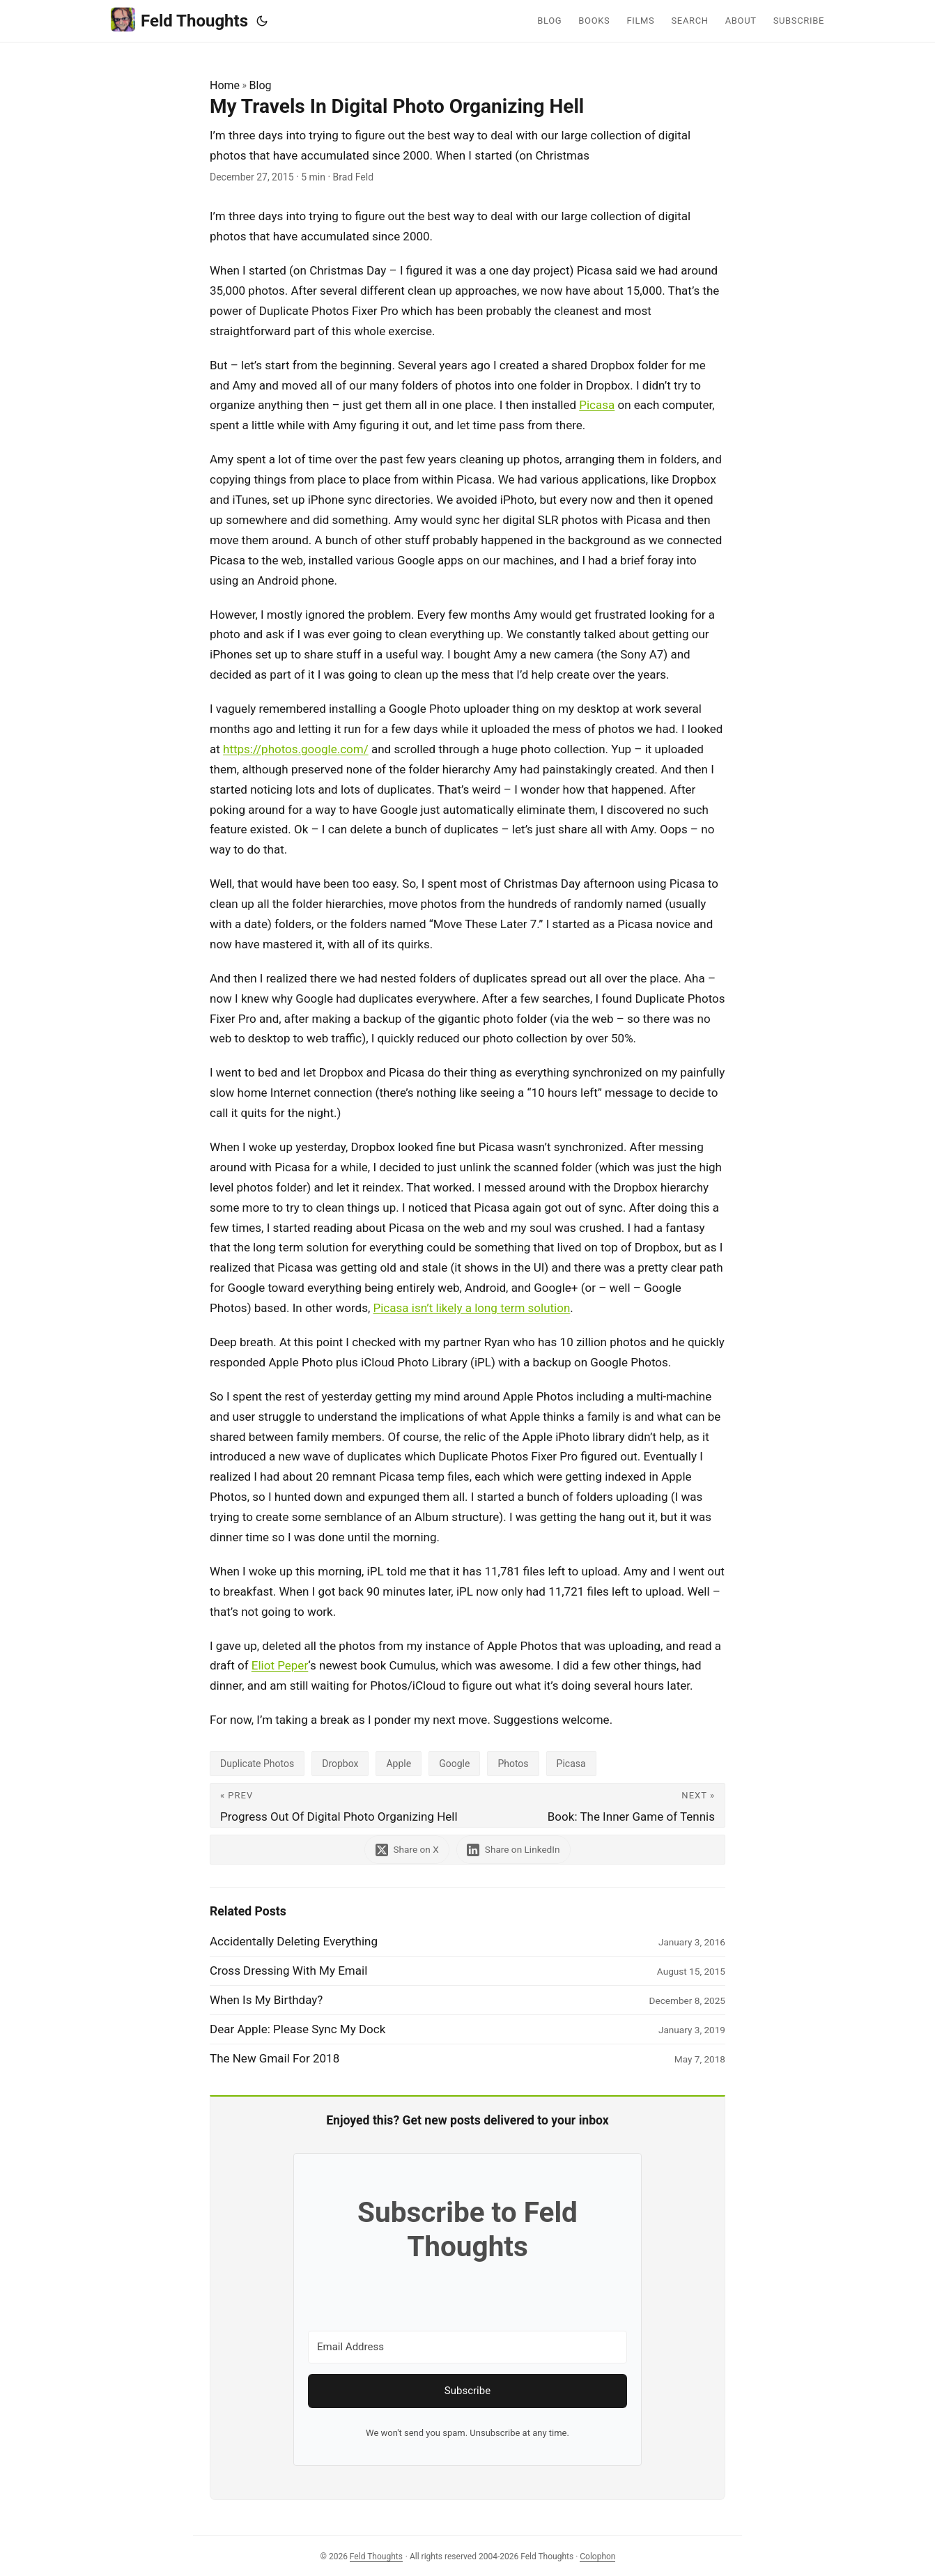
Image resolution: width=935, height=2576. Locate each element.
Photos (512, 1763)
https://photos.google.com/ (296, 749)
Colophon (597, 2556)
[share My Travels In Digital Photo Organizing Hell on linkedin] (514, 1849)
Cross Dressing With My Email (288, 1970)
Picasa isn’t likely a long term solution (472, 1308)
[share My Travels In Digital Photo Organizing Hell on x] (405, 1849)
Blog (260, 85)
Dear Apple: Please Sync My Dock (297, 2029)
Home (225, 85)
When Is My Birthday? (266, 2000)
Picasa (597, 405)
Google (454, 1763)
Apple (398, 1763)
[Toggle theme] (262, 21)
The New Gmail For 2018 (274, 2058)
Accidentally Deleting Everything (294, 1941)
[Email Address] (467, 2347)
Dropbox (340, 1763)
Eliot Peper (280, 1665)
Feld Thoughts (179, 20)
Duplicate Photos (257, 1763)
